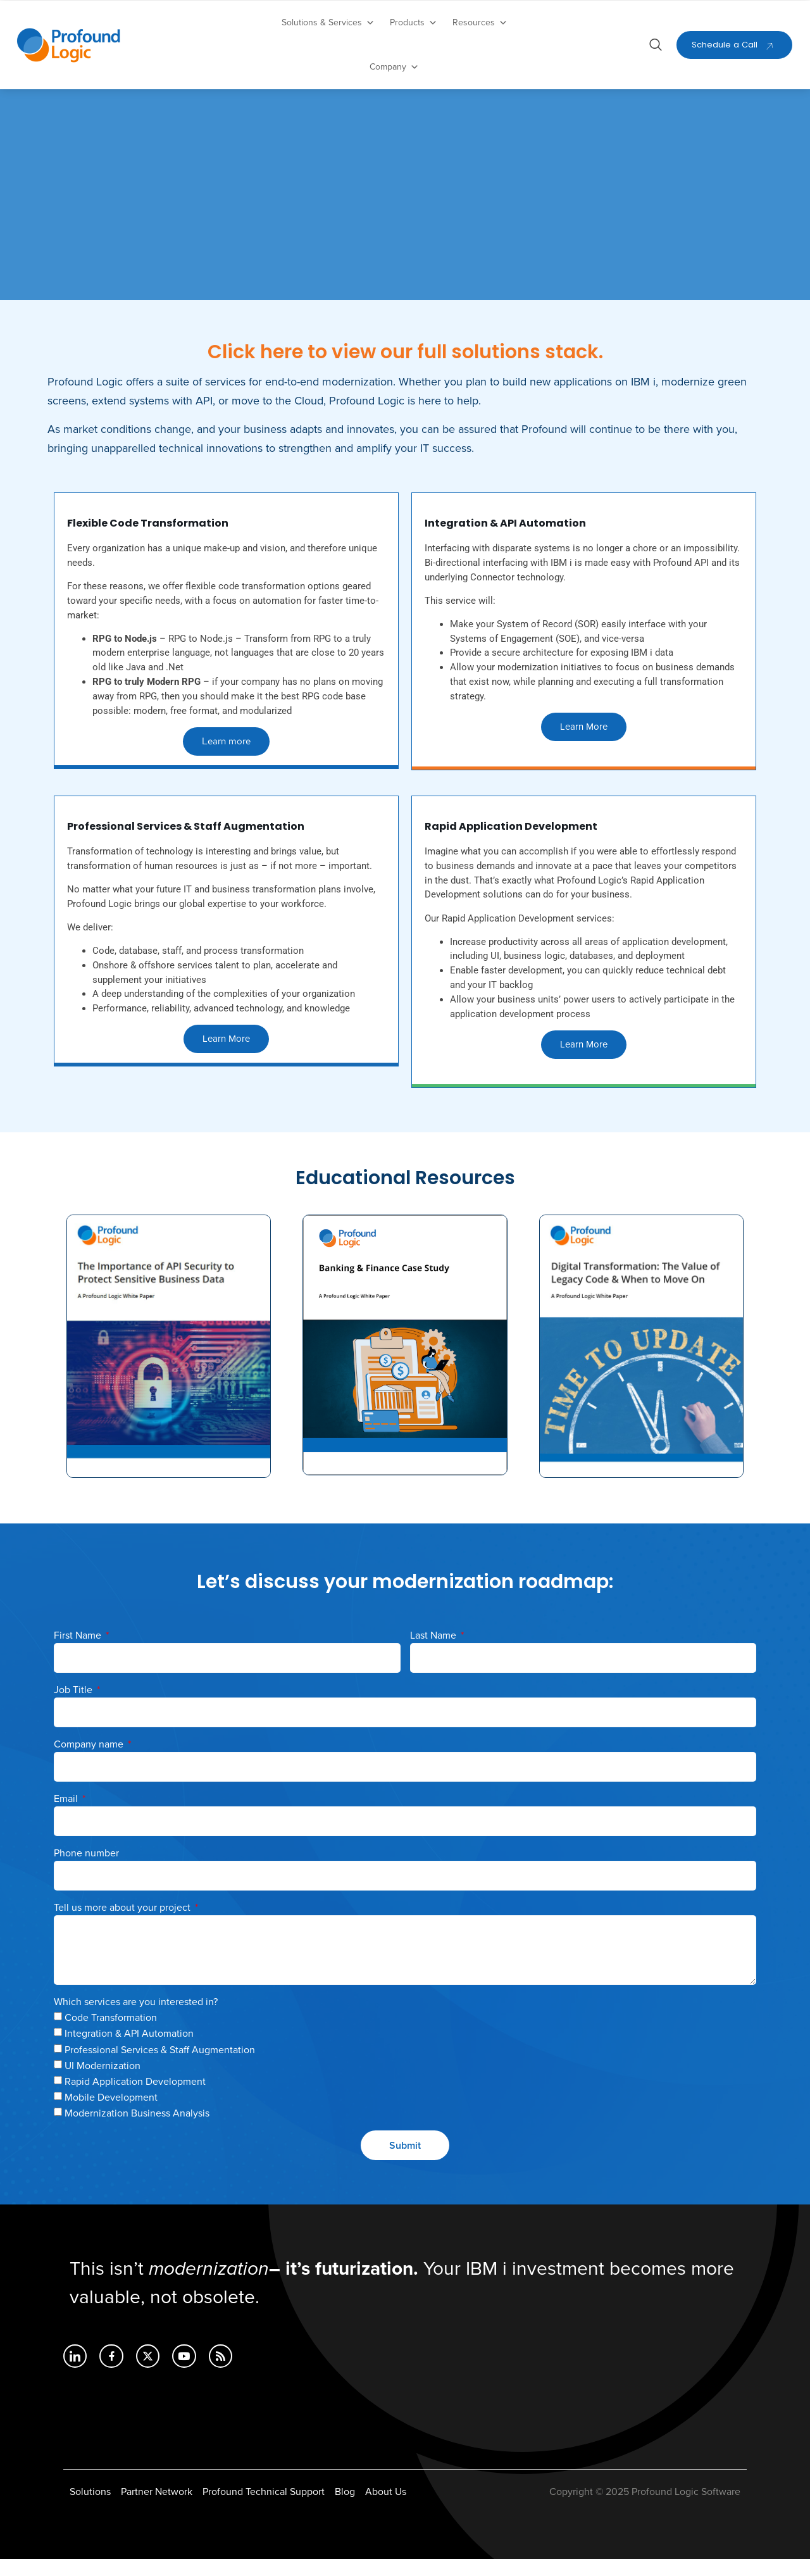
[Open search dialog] (655, 46)
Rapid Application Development (135, 2098)
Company (394, 67)
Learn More (584, 735)
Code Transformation (111, 2035)
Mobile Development (111, 2114)
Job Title (74, 1707)
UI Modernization (102, 2083)
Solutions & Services (328, 23)
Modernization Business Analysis (137, 2130)
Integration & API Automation (129, 2050)
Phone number (86, 1870)
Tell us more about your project (123, 1924)
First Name (79, 1652)
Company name (90, 1761)
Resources (480, 23)
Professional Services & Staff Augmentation (160, 2066)
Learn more (226, 750)
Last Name (434, 1652)
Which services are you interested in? (136, 2019)
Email (67, 1816)
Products (413, 23)
